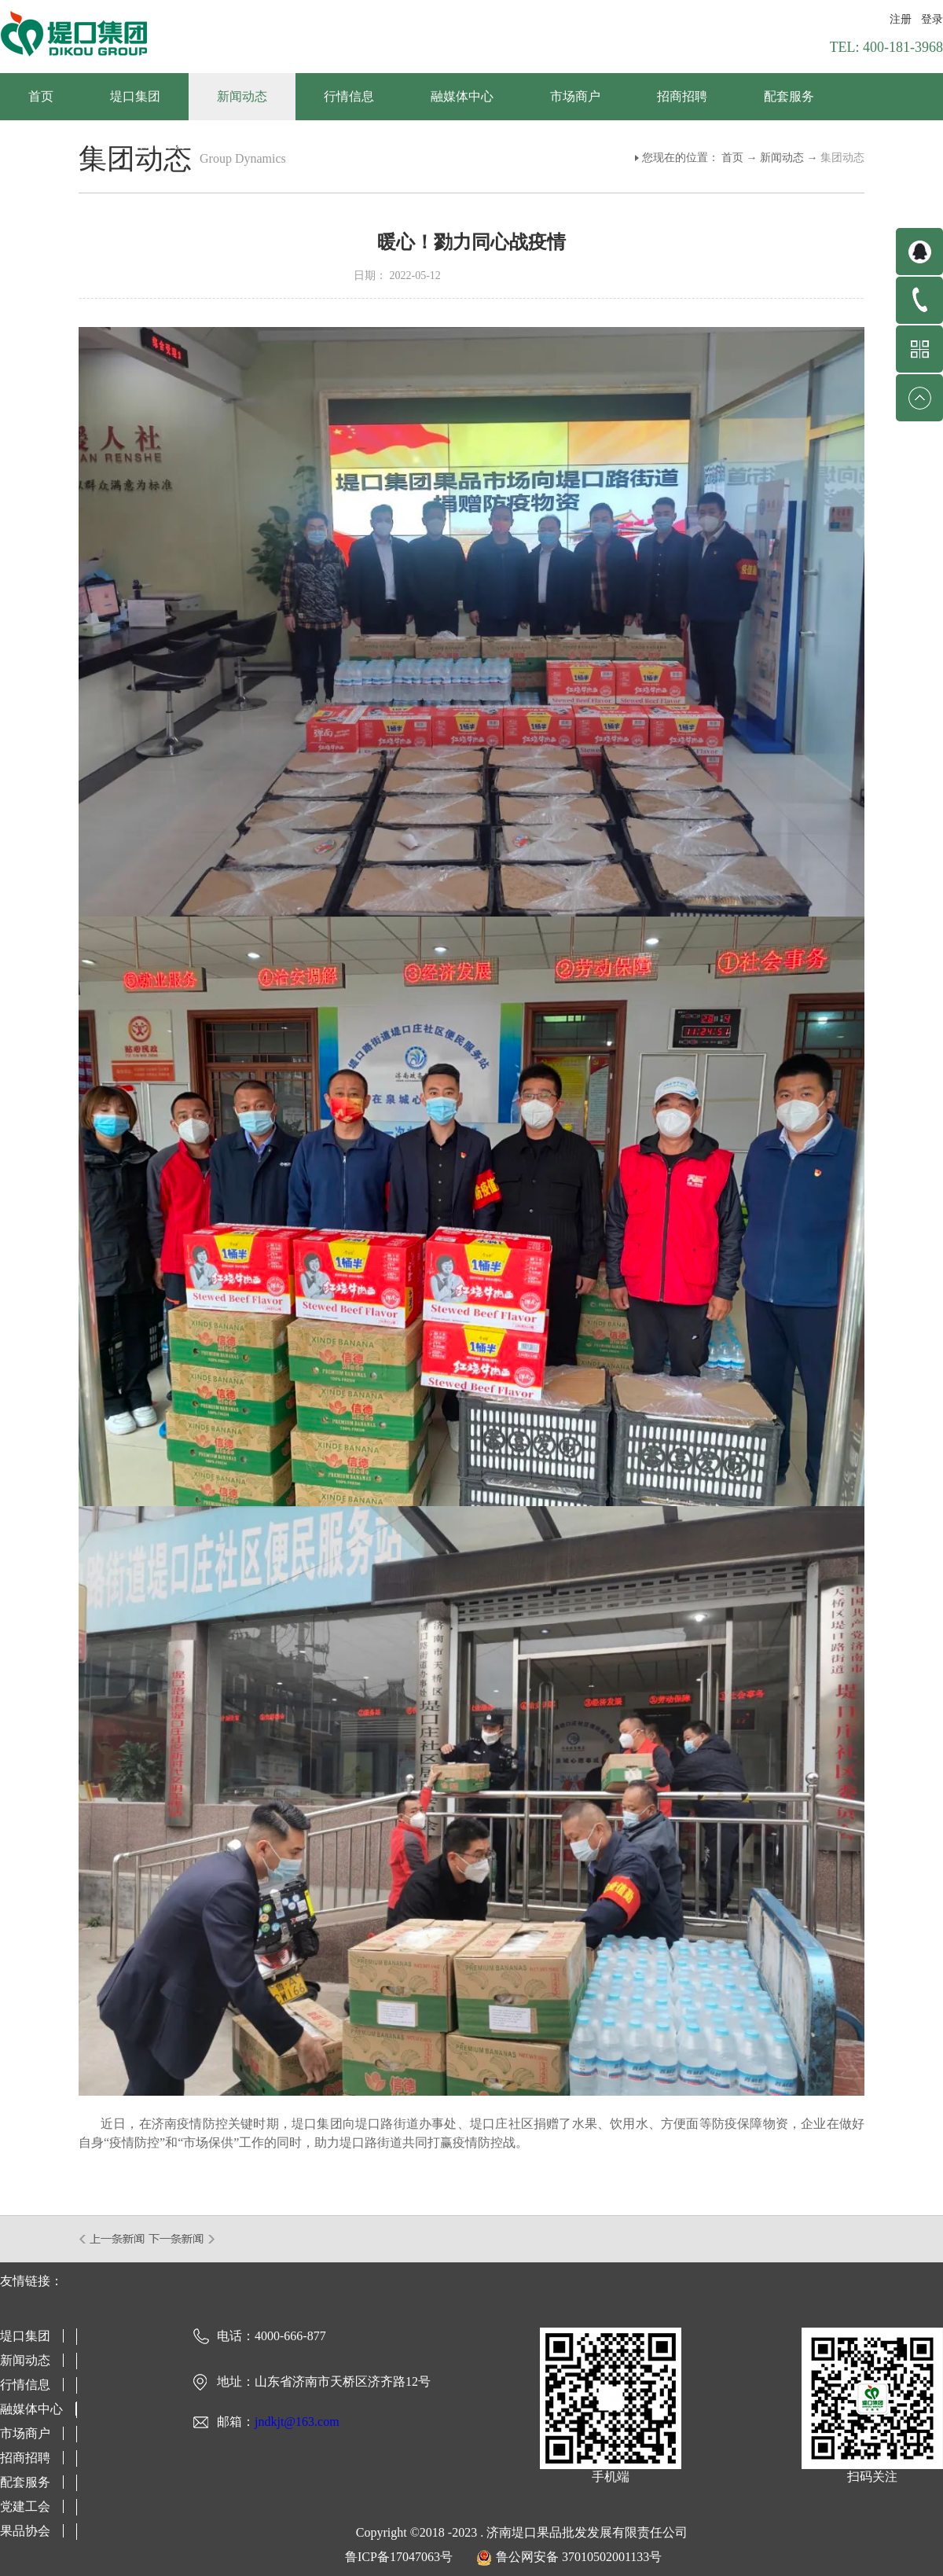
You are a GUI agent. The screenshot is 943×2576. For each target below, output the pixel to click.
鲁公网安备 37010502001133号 (579, 2556)
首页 (40, 96)
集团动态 (842, 158)
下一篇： (182, 2238)
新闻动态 (782, 158)
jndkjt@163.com (297, 2421)
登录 (932, 19)
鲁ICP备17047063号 (399, 2556)
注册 (901, 19)
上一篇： (113, 2238)
